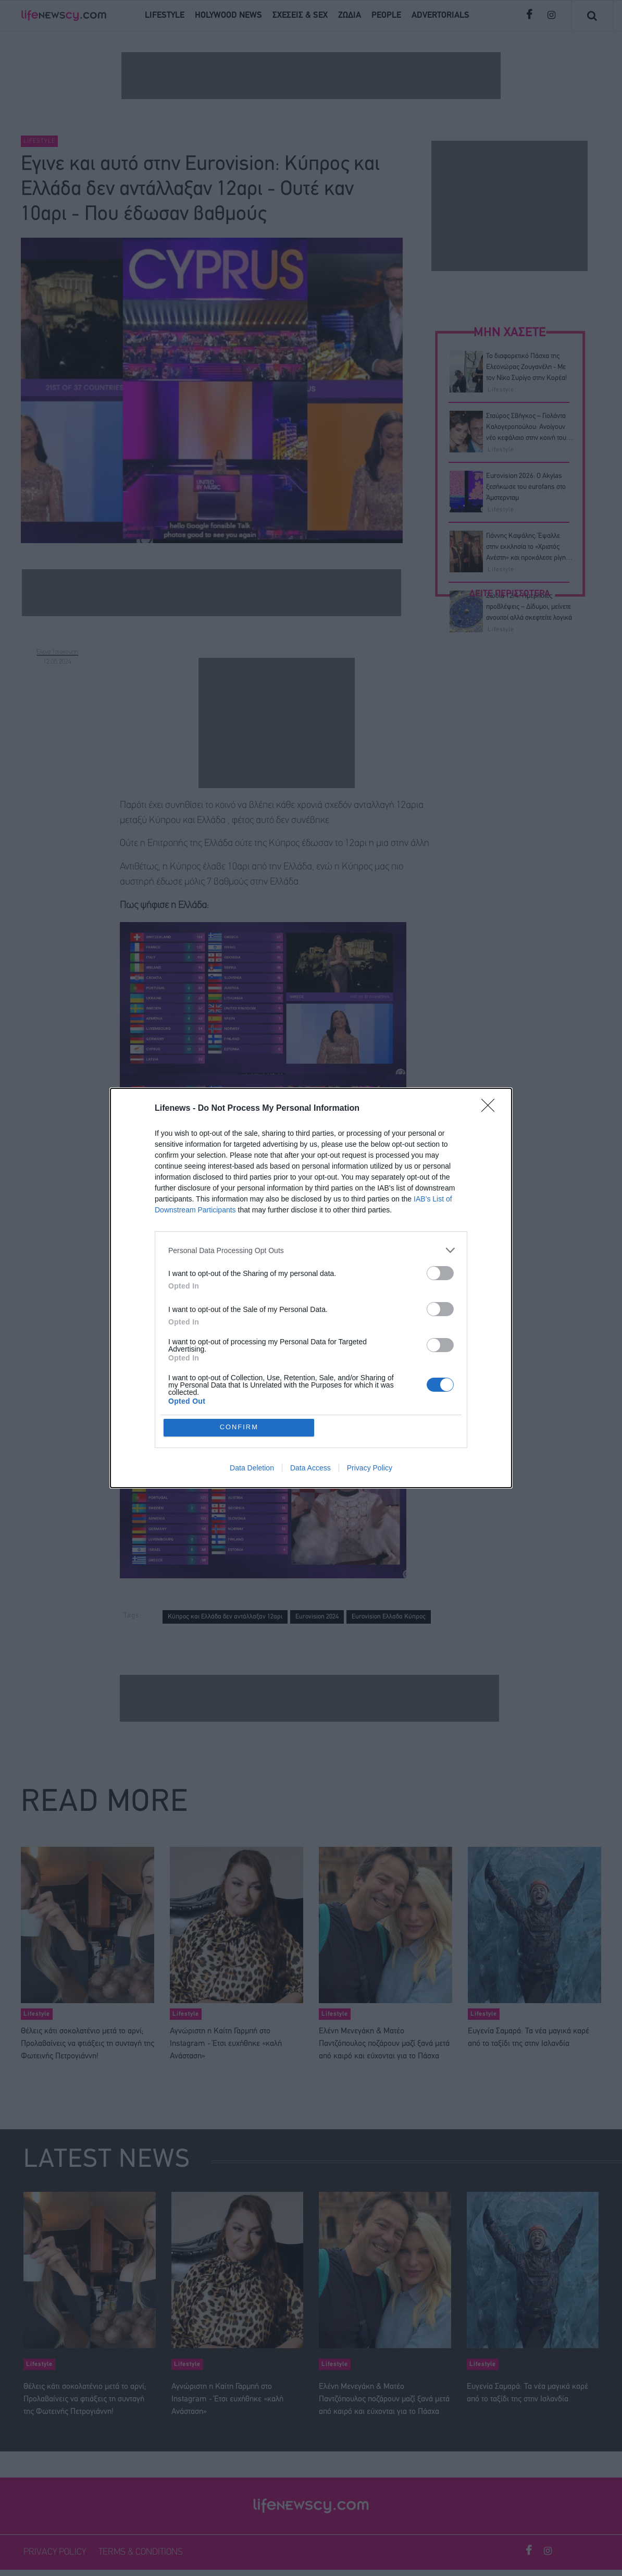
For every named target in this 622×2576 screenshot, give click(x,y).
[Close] (491, 1109)
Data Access (310, 1468)
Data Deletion (252, 1468)
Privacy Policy (369, 1468)
